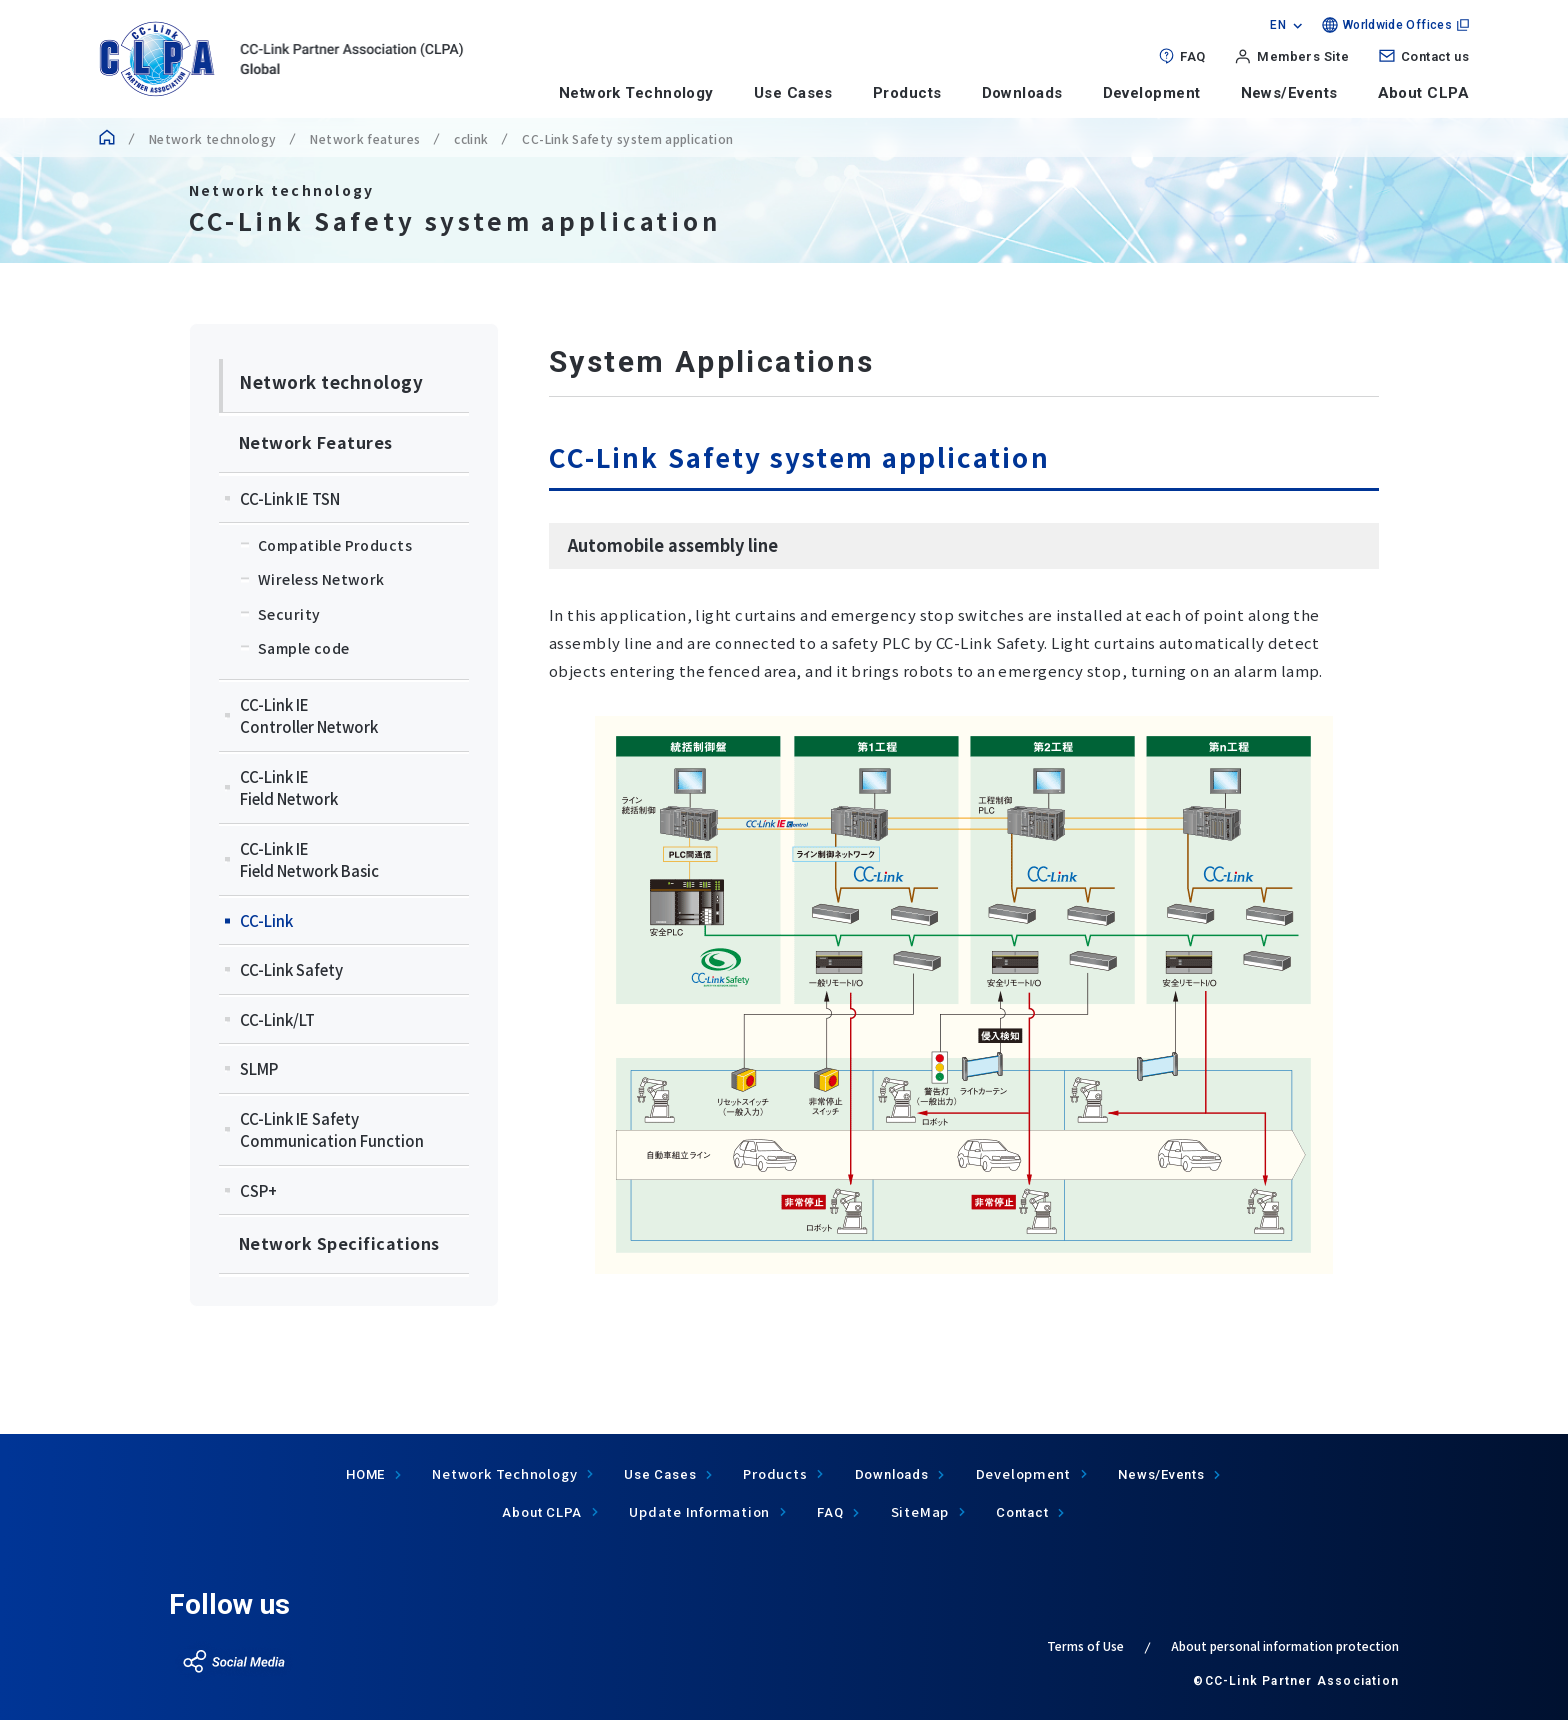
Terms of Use (1085, 1645)
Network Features (316, 442)
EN (1278, 25)
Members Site (1303, 56)
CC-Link (266, 920)
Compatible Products (335, 545)
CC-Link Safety (291, 969)
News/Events (1289, 93)
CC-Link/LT (277, 1019)
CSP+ (258, 1190)
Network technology (212, 138)
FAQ (1192, 56)
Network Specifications (339, 1243)
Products (907, 93)
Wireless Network (321, 579)
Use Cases (793, 93)
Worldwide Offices (1397, 25)
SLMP (259, 1068)
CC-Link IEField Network (289, 788)
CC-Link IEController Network (309, 716)
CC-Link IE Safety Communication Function (332, 1130)
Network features (365, 138)
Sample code (304, 648)
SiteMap (920, 1511)
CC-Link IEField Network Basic (309, 860)
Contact (1022, 1512)
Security (289, 614)
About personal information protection (1285, 1645)
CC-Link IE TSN (290, 498)
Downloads (1022, 93)
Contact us (1435, 56)
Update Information (699, 1511)
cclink (471, 138)
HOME (365, 1474)
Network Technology (636, 93)
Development (1152, 93)
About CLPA (1424, 93)
